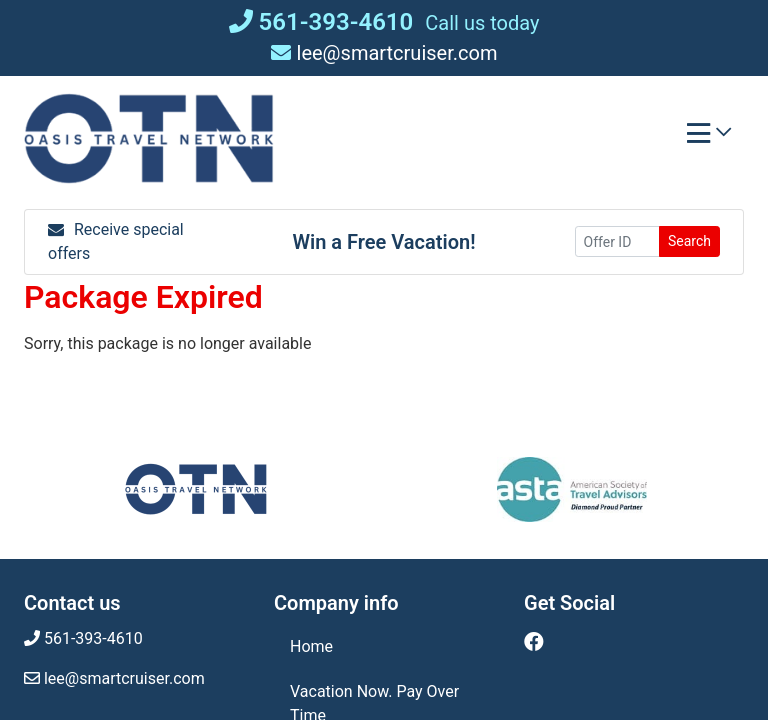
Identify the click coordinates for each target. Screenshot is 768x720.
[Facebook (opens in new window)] (534, 642)
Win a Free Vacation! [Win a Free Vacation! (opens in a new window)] (383, 242)
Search (689, 241)
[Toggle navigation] (709, 138)
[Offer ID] (617, 241)
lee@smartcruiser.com (384, 53)
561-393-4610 (321, 22)
